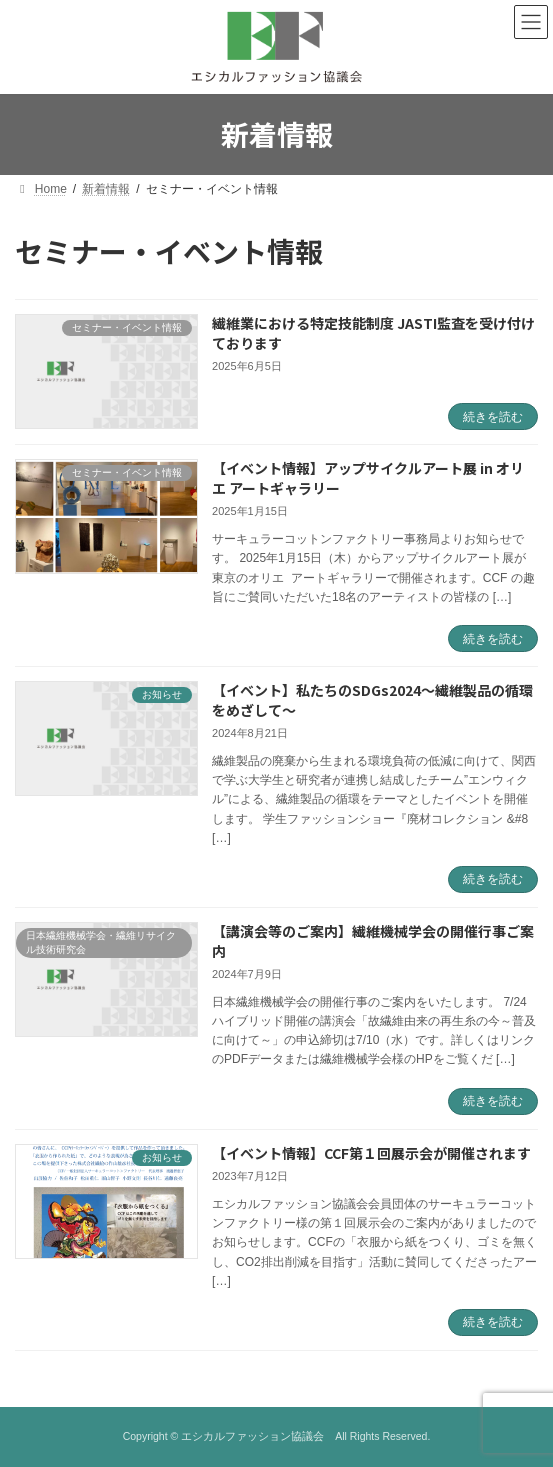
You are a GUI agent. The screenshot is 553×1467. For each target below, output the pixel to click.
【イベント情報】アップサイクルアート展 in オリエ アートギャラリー (368, 478)
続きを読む (493, 417)
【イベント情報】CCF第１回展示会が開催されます (371, 1153)
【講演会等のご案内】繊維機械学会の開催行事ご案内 (373, 941)
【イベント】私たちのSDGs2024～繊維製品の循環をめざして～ (372, 700)
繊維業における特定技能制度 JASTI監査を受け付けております (373, 333)
